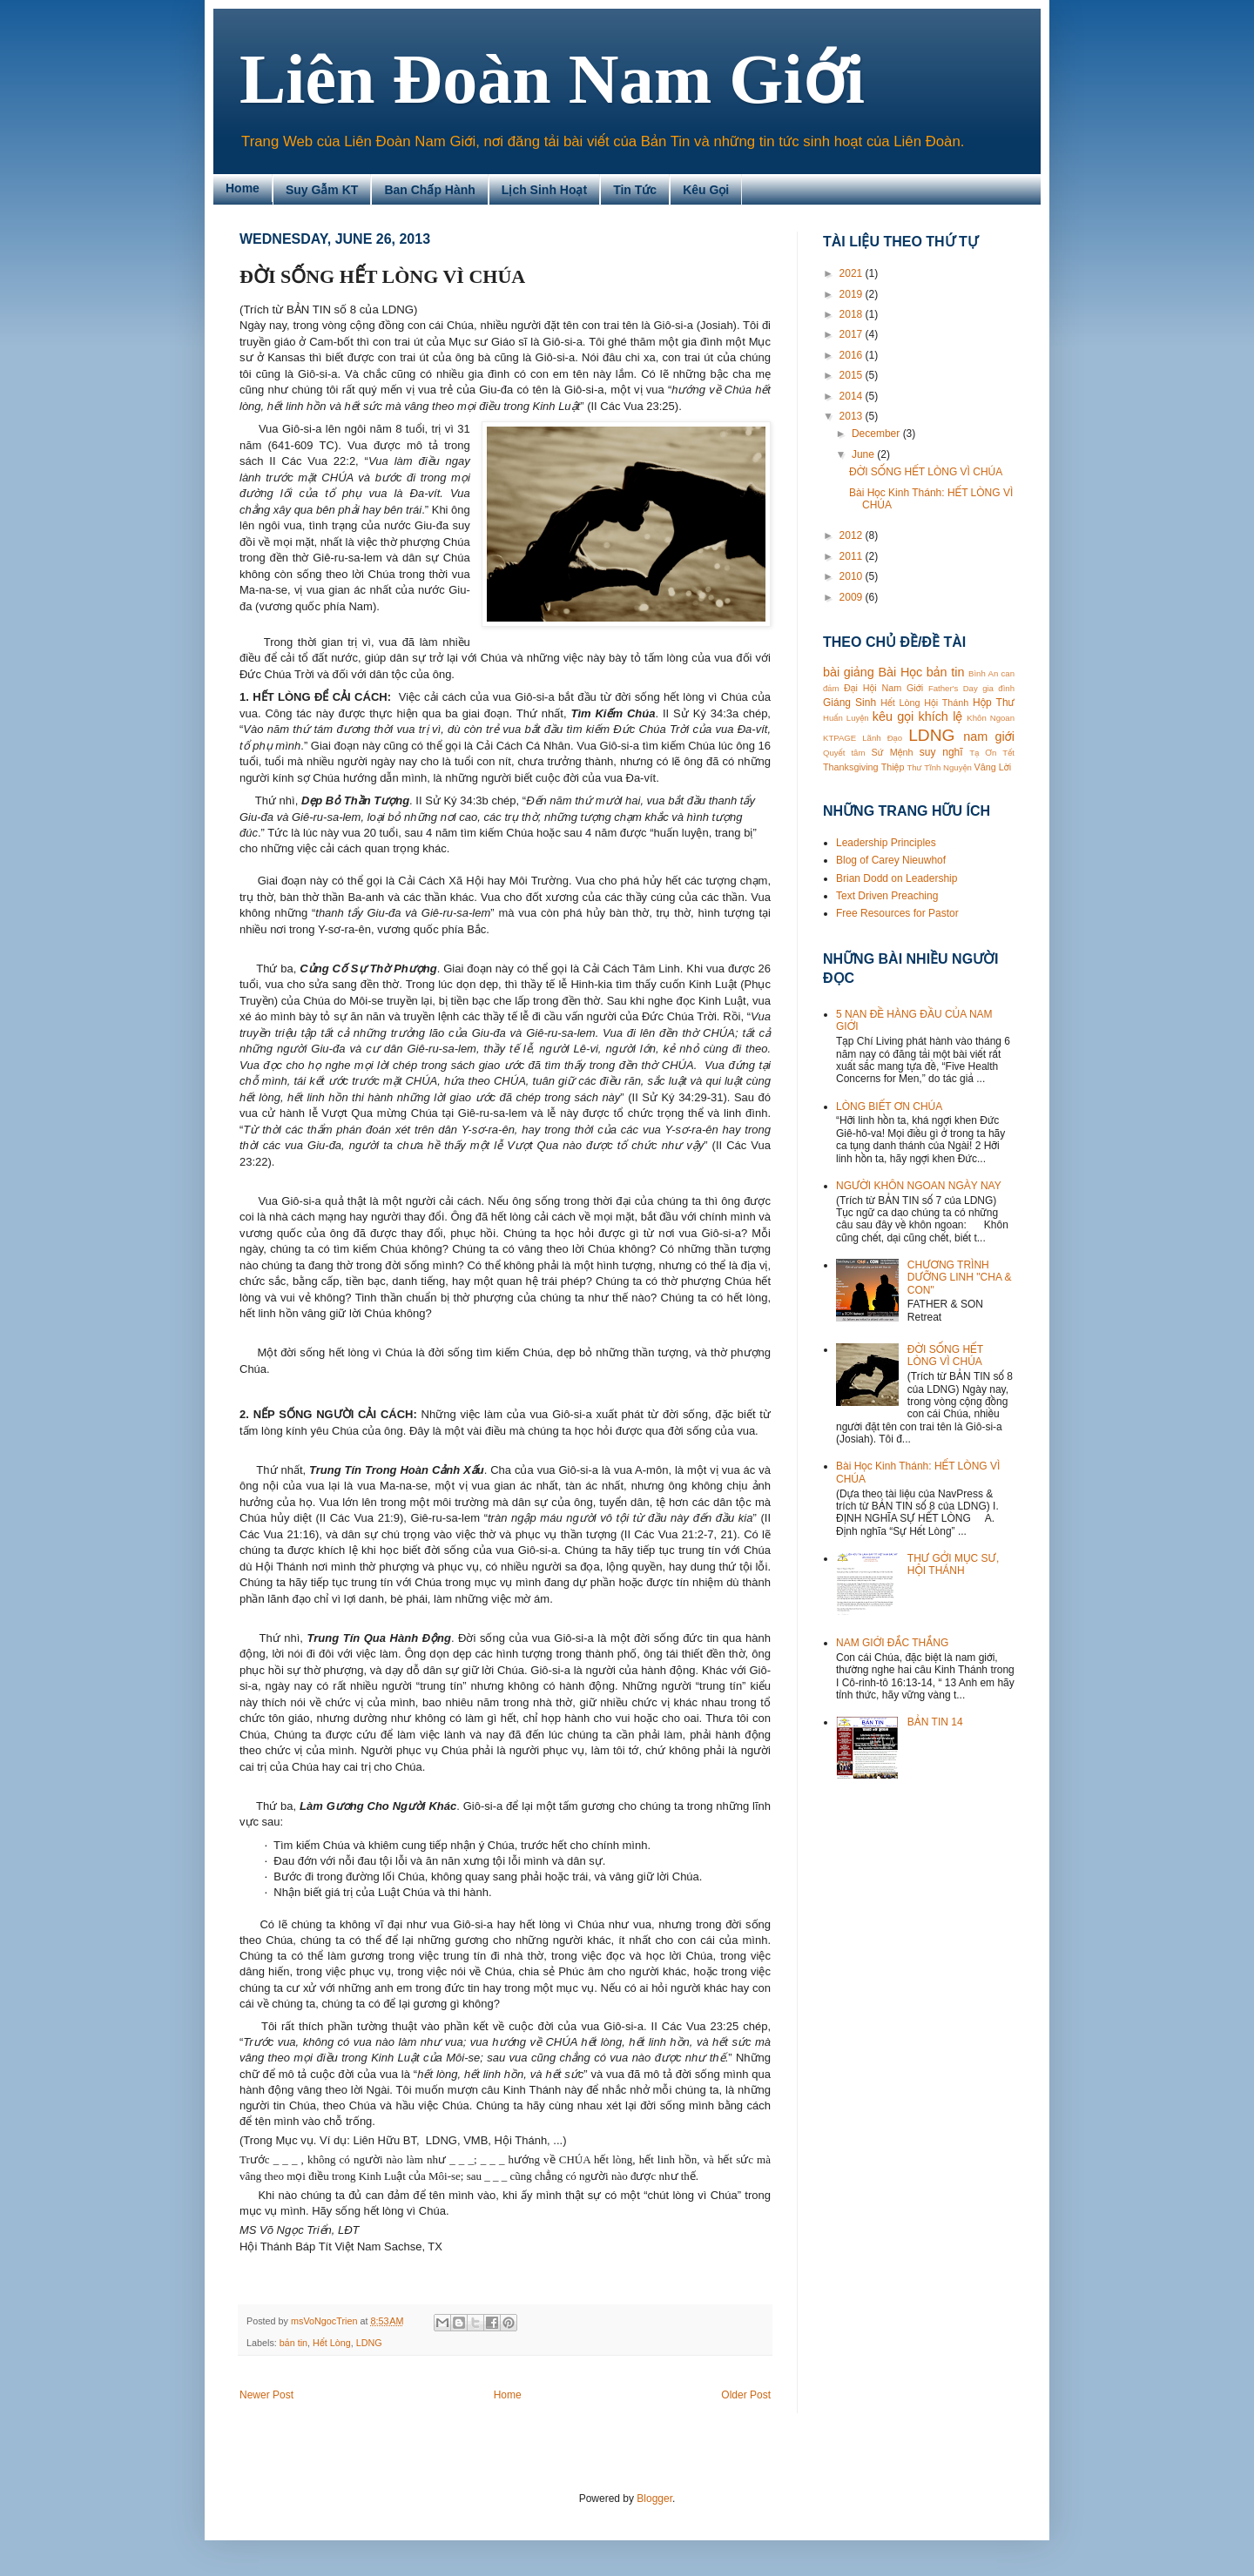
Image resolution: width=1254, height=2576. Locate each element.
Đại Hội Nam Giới (883, 688)
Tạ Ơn (982, 752)
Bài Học (900, 672)
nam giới (989, 736)
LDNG (369, 2342)
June (864, 454)
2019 (852, 294)
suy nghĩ (941, 752)
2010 (852, 576)
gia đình (998, 688)
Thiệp (893, 767)
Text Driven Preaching (887, 896)
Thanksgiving (851, 767)
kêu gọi (893, 716)
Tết (1008, 752)
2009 (852, 597)
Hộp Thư (994, 702)
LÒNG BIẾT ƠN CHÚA (889, 1106)
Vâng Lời (993, 767)
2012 (852, 535)
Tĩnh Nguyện (948, 767)
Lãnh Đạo (882, 738)
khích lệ (940, 716)
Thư (914, 767)
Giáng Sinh (849, 702)
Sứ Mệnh (892, 752)
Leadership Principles (886, 843)
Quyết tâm (844, 752)
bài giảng (848, 672)
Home (243, 188)
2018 (852, 314)
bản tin (293, 2342)
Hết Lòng (332, 2342)
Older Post (746, 2395)
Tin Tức (635, 190)
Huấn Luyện (846, 718)
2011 (852, 556)
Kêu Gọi (706, 190)
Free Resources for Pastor (897, 913)
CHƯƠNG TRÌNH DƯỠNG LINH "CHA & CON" (959, 1277)
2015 (852, 375)
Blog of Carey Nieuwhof (891, 860)
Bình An (983, 673)
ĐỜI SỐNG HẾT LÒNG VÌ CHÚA (925, 472)
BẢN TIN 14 (935, 1722)
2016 (852, 355)
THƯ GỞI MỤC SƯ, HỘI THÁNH (953, 1564)
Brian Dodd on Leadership (896, 878)
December (877, 433)
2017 (852, 334)
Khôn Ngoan (991, 718)
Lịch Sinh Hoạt (544, 190)
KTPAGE (839, 738)
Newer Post (266, 2395)
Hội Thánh (946, 702)
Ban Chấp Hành (429, 190)
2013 (852, 416)
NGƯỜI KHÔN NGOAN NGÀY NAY (918, 1186)
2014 (852, 396)
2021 (852, 273)
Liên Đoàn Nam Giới (552, 79)
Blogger (654, 2498)
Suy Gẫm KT (322, 190)
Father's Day (953, 688)
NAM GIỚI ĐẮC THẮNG (892, 1643)
